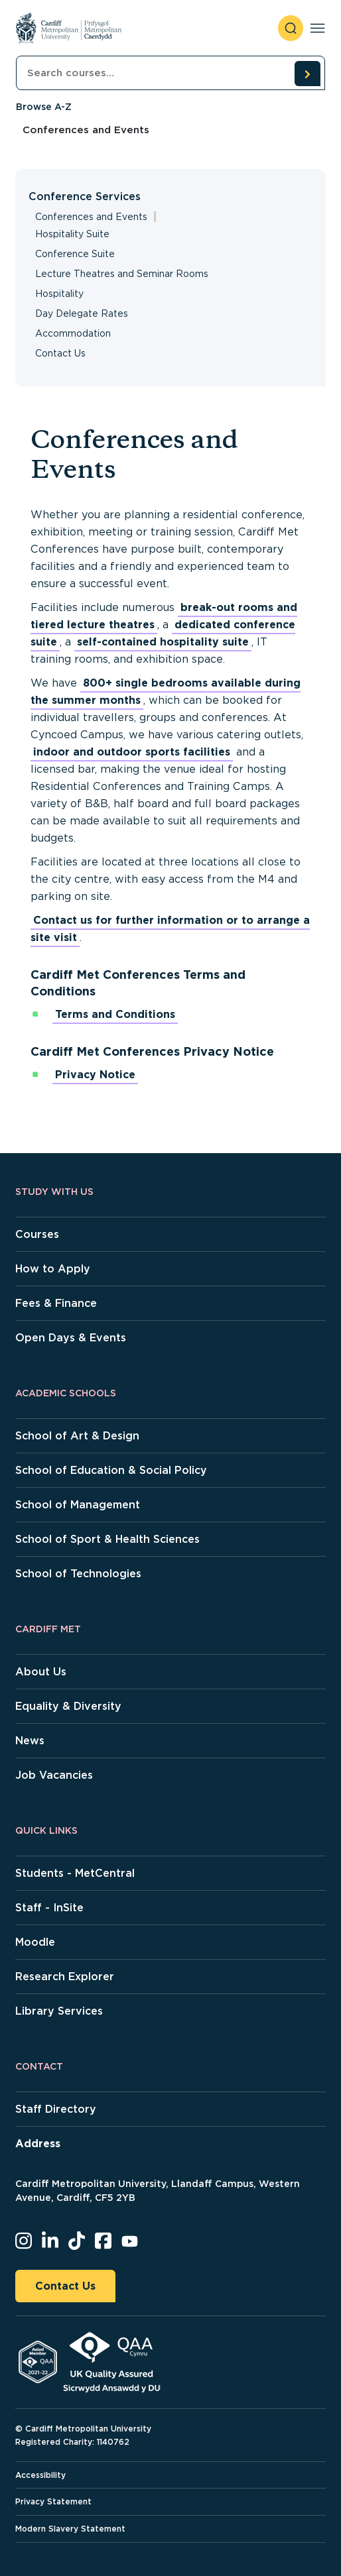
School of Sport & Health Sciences (107, 1539)
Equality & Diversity (68, 1706)
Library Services (59, 2011)
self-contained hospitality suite (163, 642)
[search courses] (307, 73)
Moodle (35, 1942)
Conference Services (85, 196)
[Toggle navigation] (317, 28)
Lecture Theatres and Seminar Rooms (121, 273)
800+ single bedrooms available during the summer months (166, 691)
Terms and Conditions (115, 1014)
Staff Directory (55, 2109)
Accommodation (73, 333)
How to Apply (52, 1268)
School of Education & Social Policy (111, 1470)
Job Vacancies (54, 1775)
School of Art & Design (77, 1435)
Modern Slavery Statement (70, 2529)
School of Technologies (78, 1573)
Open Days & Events (70, 1337)
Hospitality (59, 293)
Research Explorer (64, 1976)
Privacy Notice (95, 1074)
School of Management (77, 1504)
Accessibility (40, 2475)
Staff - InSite (49, 1907)
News (29, 1740)
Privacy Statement (53, 2501)
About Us (40, 1671)
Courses (37, 1234)
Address (37, 2143)
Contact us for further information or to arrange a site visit (170, 929)
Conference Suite (75, 254)
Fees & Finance (56, 1303)
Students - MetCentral (75, 1873)
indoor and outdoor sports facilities (131, 752)
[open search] (290, 28)
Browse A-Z (44, 106)
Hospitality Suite (72, 234)
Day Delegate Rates (81, 313)
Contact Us (60, 353)
